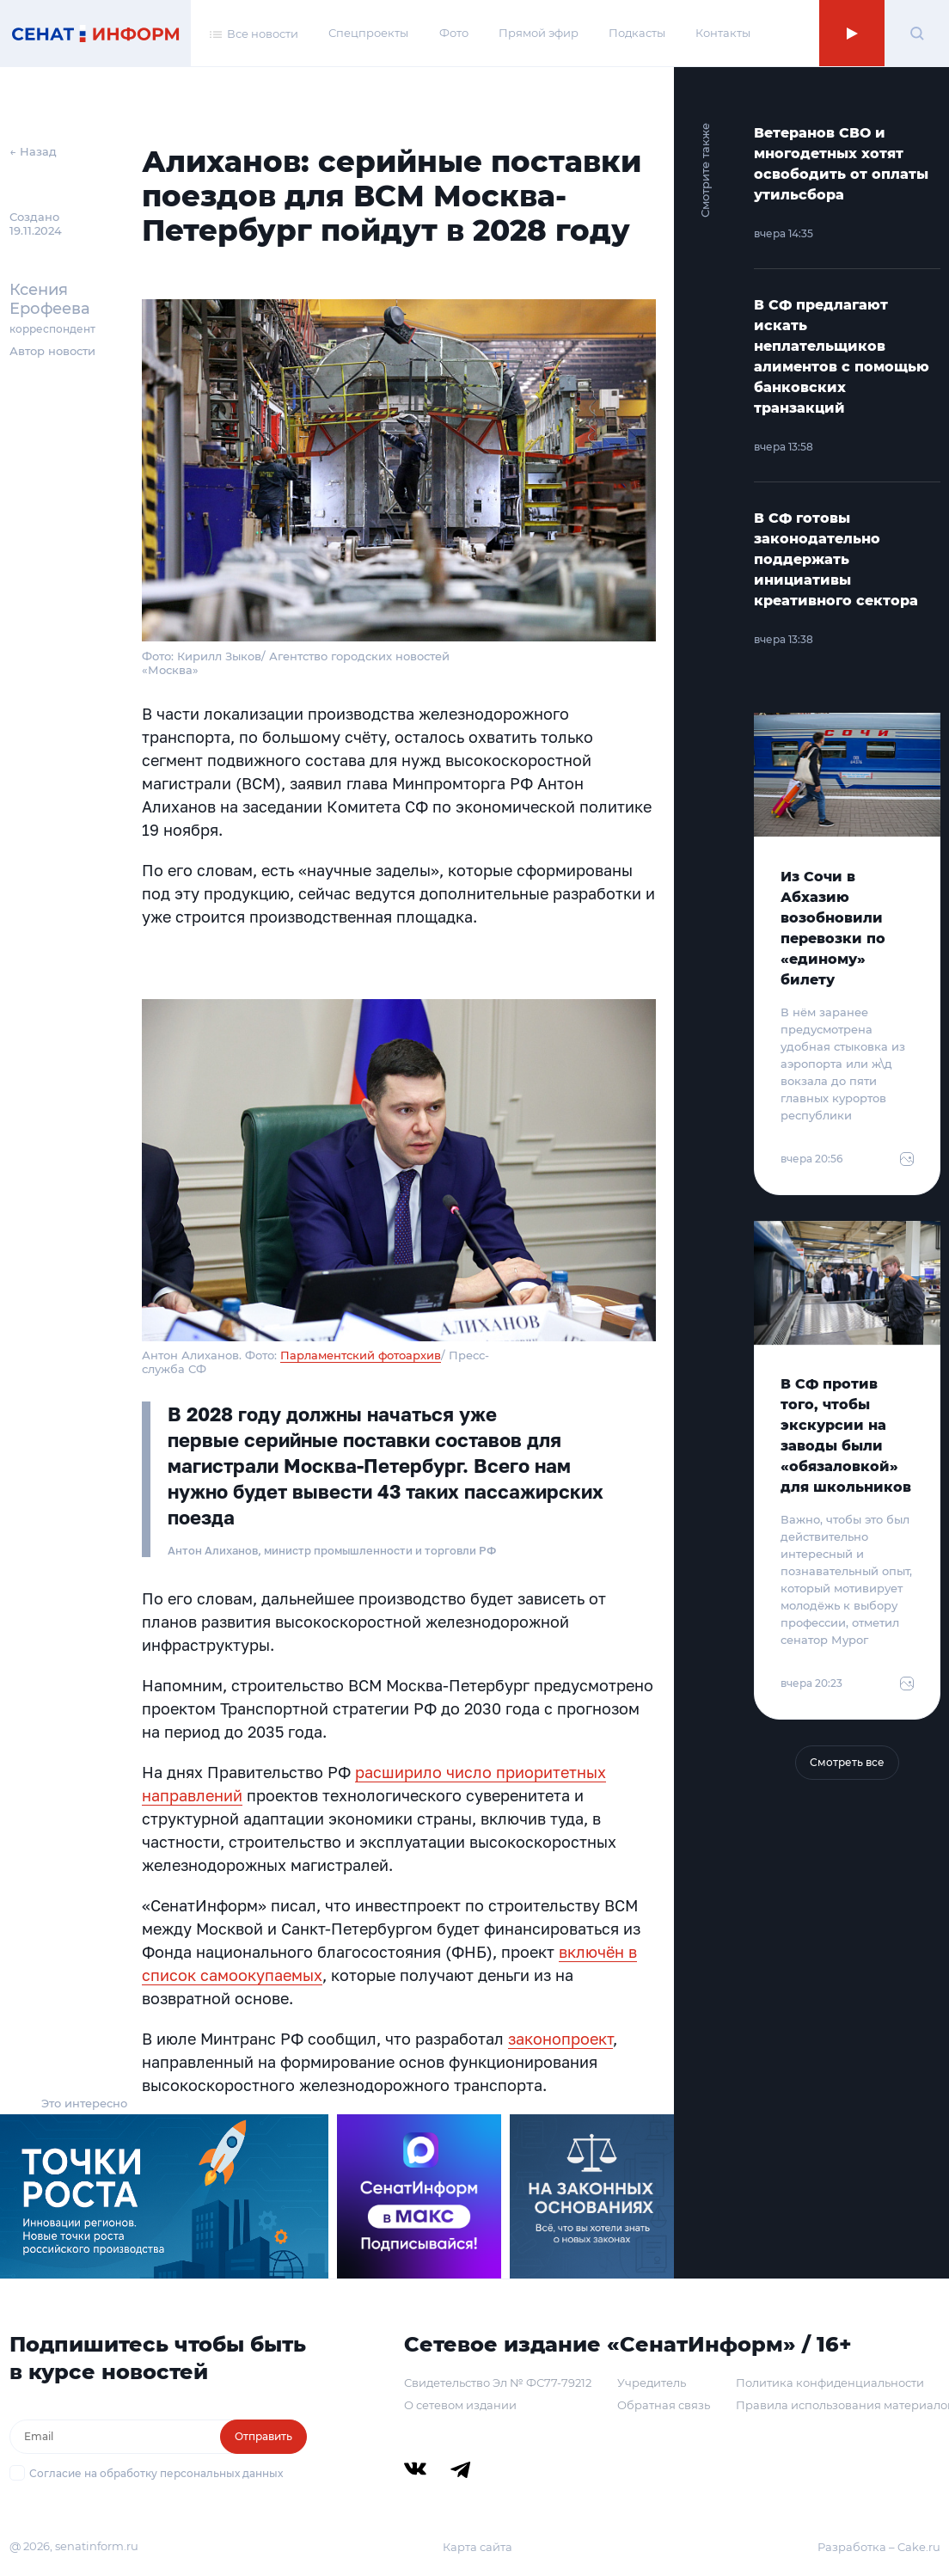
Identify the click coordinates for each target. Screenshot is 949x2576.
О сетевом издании (460, 2405)
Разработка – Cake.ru (878, 2547)
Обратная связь (663, 2405)
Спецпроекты (368, 33)
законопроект (560, 2038)
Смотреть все (847, 1762)
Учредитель (651, 2382)
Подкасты (637, 33)
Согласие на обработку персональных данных (156, 2473)
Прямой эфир (539, 33)
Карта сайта (477, 2547)
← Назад (33, 151)
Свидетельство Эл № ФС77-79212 (497, 2382)
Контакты (722, 33)
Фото (453, 33)
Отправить (263, 2436)
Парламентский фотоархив (360, 1355)
